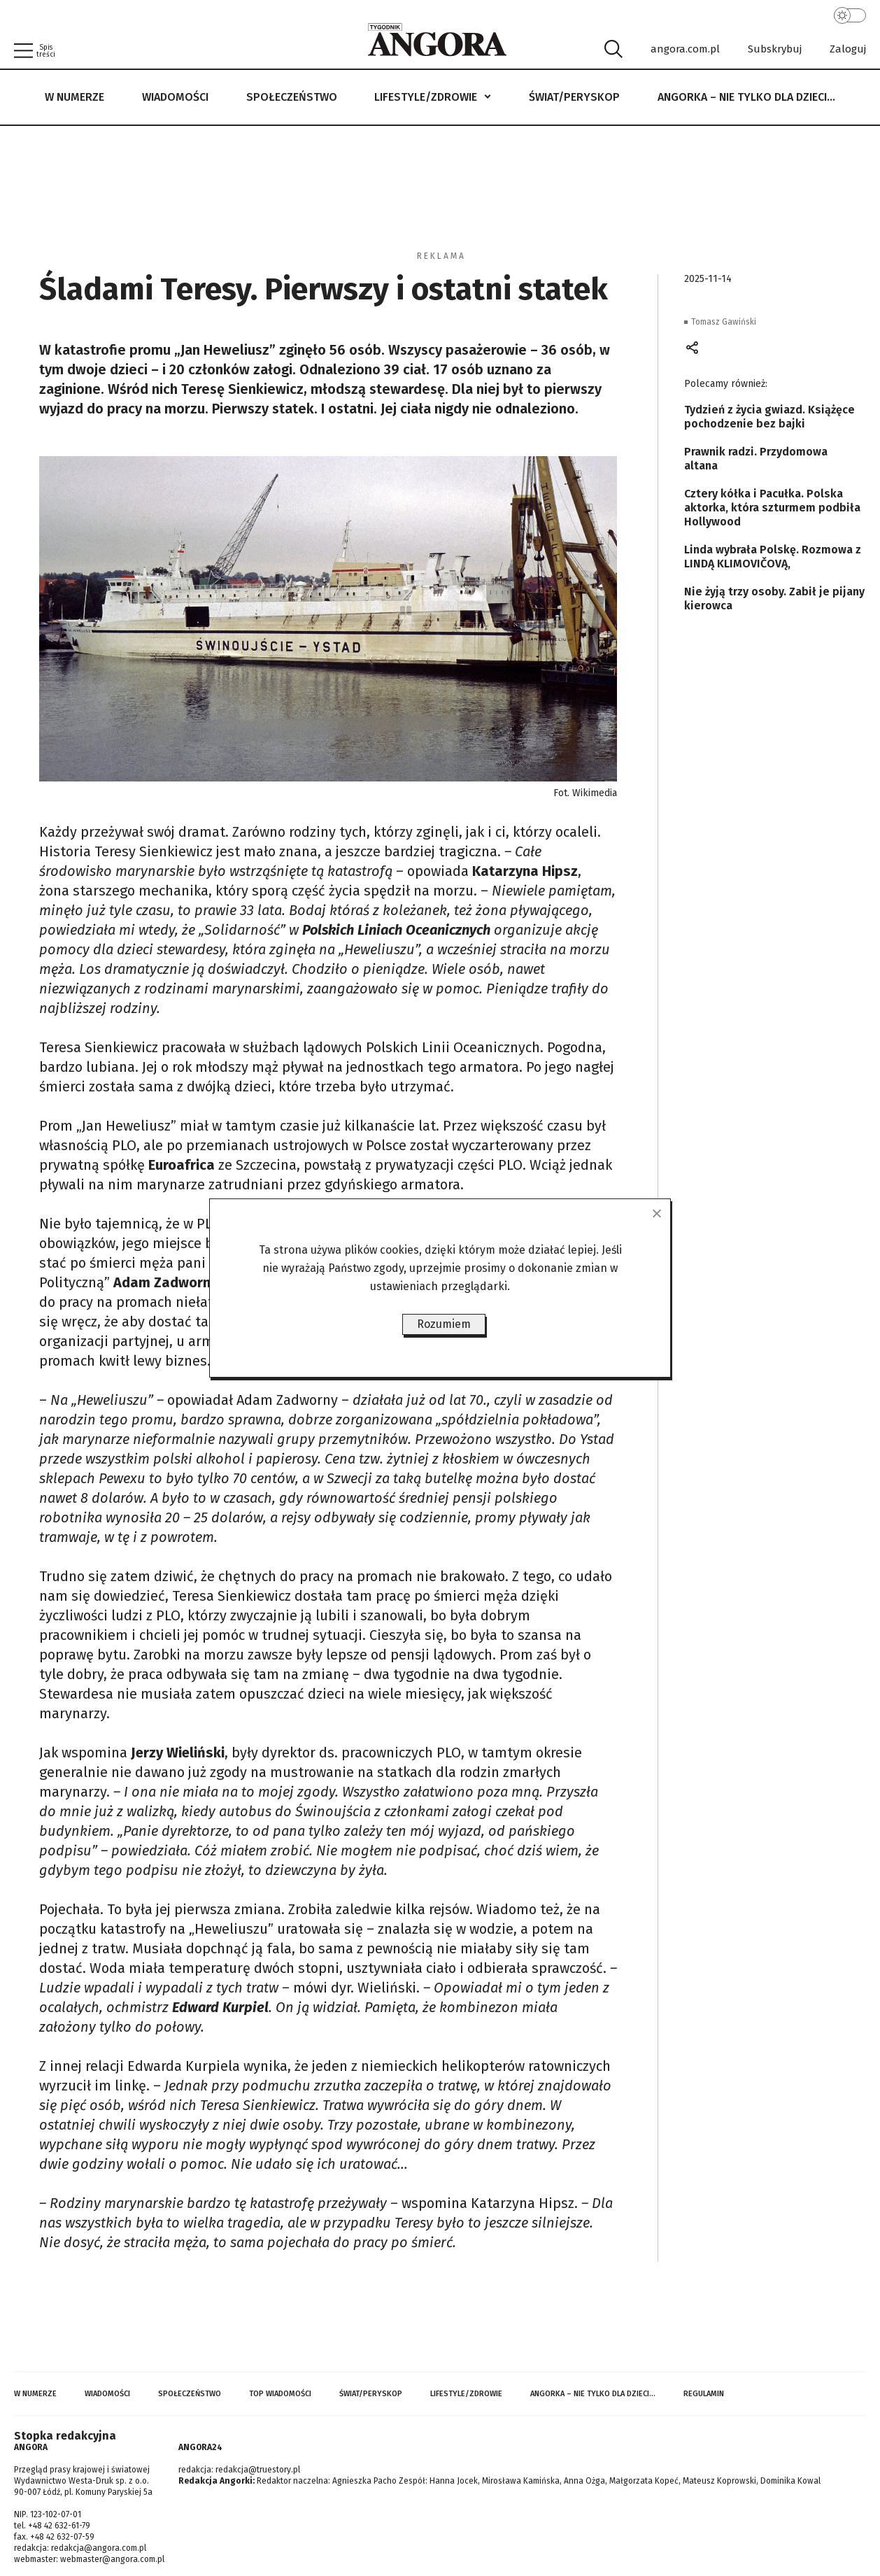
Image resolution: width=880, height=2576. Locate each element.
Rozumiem (444, 1324)
